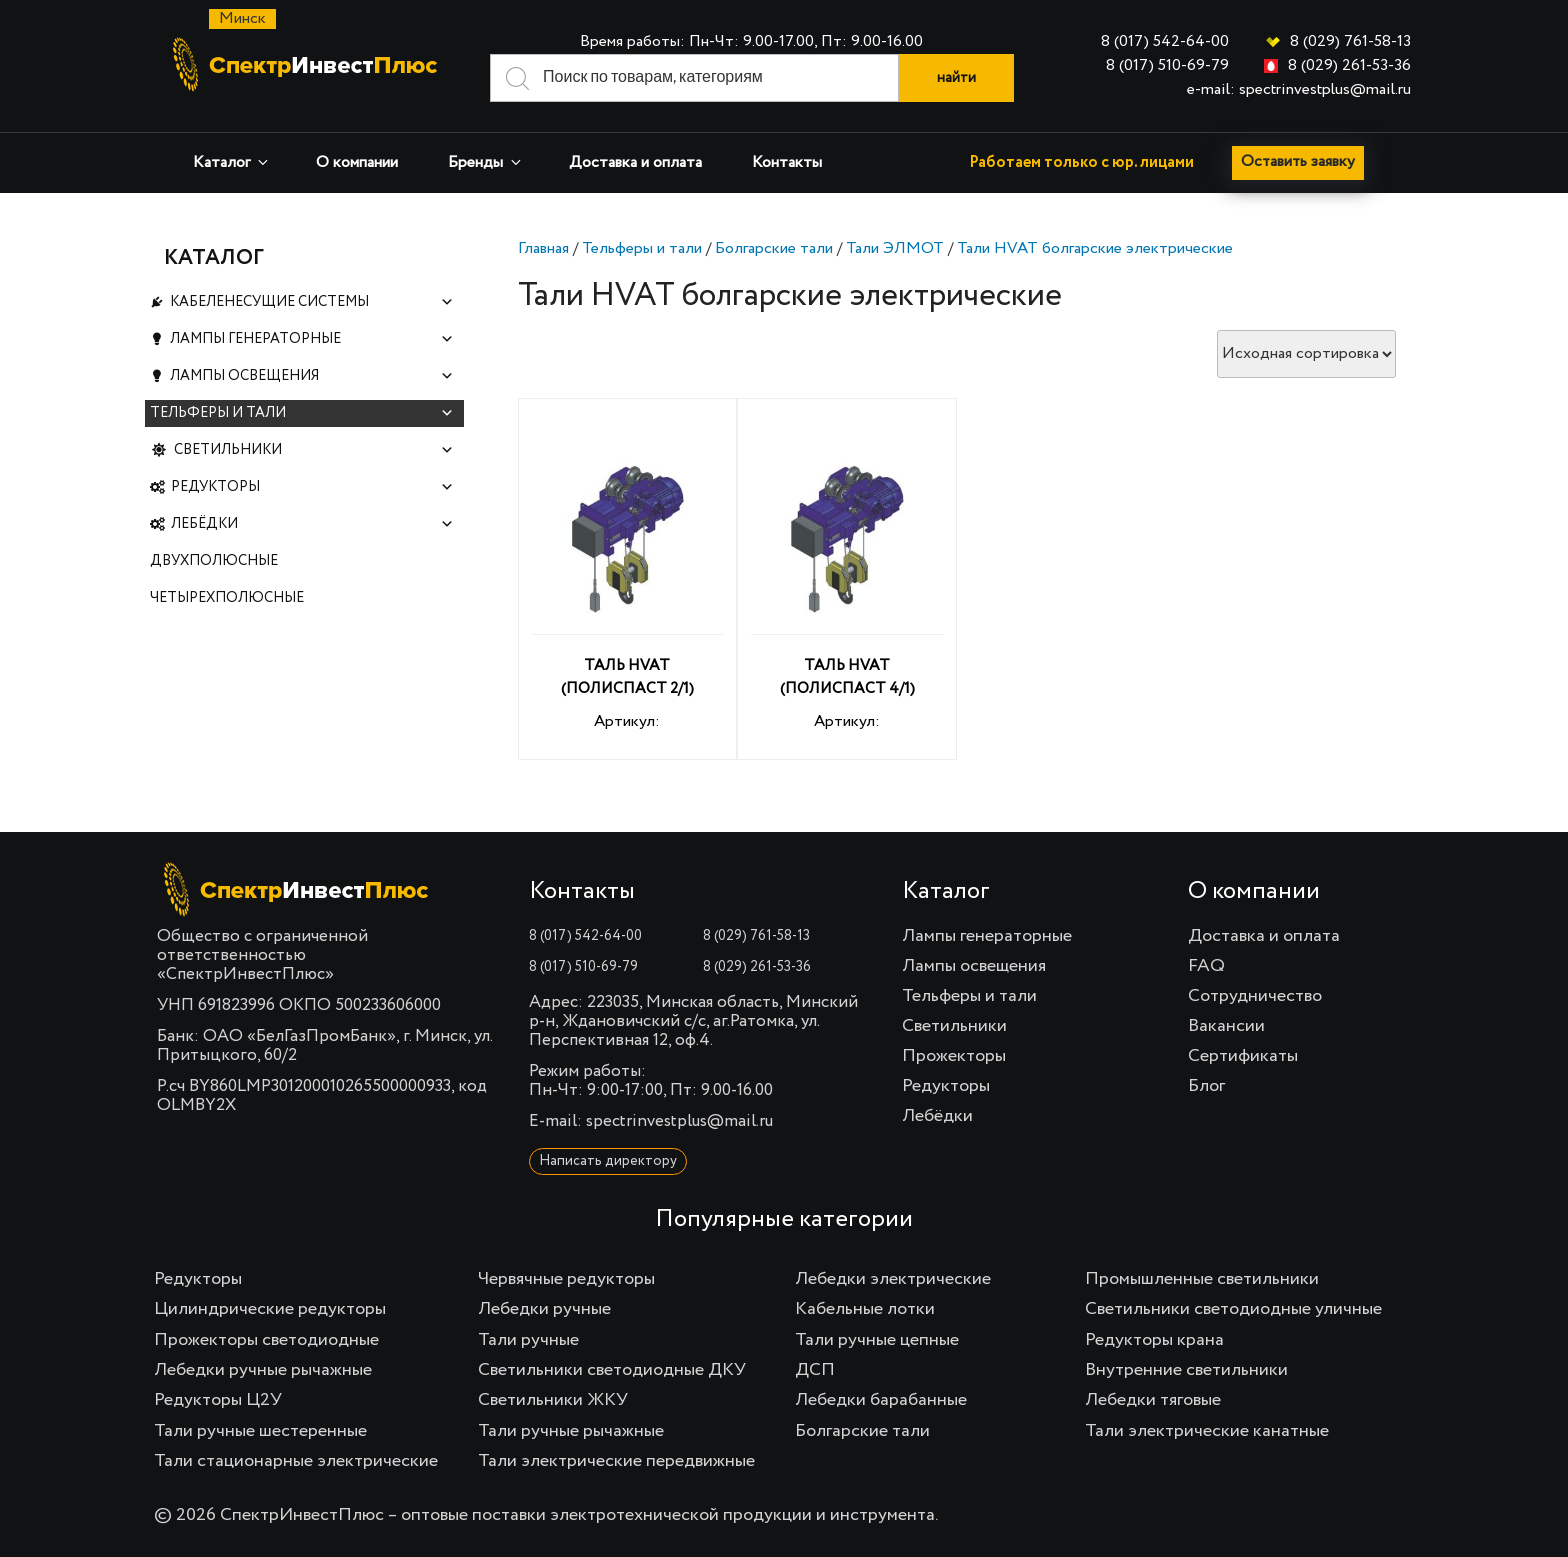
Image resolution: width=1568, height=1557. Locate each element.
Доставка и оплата (635, 163)
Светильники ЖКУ (553, 1400)
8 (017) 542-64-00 (1165, 42)
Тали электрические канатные (1207, 1431)
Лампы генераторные (312, 345)
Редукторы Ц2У (218, 1400)
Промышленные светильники (1202, 1279)
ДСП (815, 1370)
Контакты (787, 163)
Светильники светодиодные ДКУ (612, 1370)
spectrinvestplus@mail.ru (679, 1121)
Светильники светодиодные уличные (1233, 1309)
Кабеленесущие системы (312, 304)
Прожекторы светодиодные (266, 1340)
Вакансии (1226, 1026)
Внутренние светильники (1186, 1370)
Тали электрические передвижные (616, 1461)
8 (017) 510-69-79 (1167, 66)
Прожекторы (954, 1056)
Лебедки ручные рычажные (263, 1370)
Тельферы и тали (642, 249)
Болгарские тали (774, 249)
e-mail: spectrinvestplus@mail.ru (1299, 90)
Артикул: (628, 582)
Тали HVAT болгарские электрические (1095, 249)
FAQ (1206, 966)
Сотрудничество (1255, 996)
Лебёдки (312, 550)
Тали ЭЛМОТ (895, 249)
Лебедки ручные (544, 1309)
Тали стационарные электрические (296, 1461)
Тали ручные (528, 1340)
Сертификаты (1243, 1056)
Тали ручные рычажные (571, 1431)
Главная (543, 249)
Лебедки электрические (893, 1279)
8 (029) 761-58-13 (1350, 42)
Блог (1206, 1086)
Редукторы (312, 509)
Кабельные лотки (865, 1309)
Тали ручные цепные (877, 1340)
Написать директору (608, 1161)
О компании (357, 163)
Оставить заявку (1300, 163)
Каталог (232, 162)
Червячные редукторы (566, 1279)
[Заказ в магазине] (1306, 354)
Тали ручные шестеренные (260, 1431)
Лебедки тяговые (1153, 1400)
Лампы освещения (312, 386)
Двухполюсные (214, 591)
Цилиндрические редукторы (270, 1309)
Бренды (486, 162)
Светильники (314, 468)
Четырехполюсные (227, 632)
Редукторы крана (1154, 1340)
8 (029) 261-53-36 (1349, 66)
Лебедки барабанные (881, 1400)
